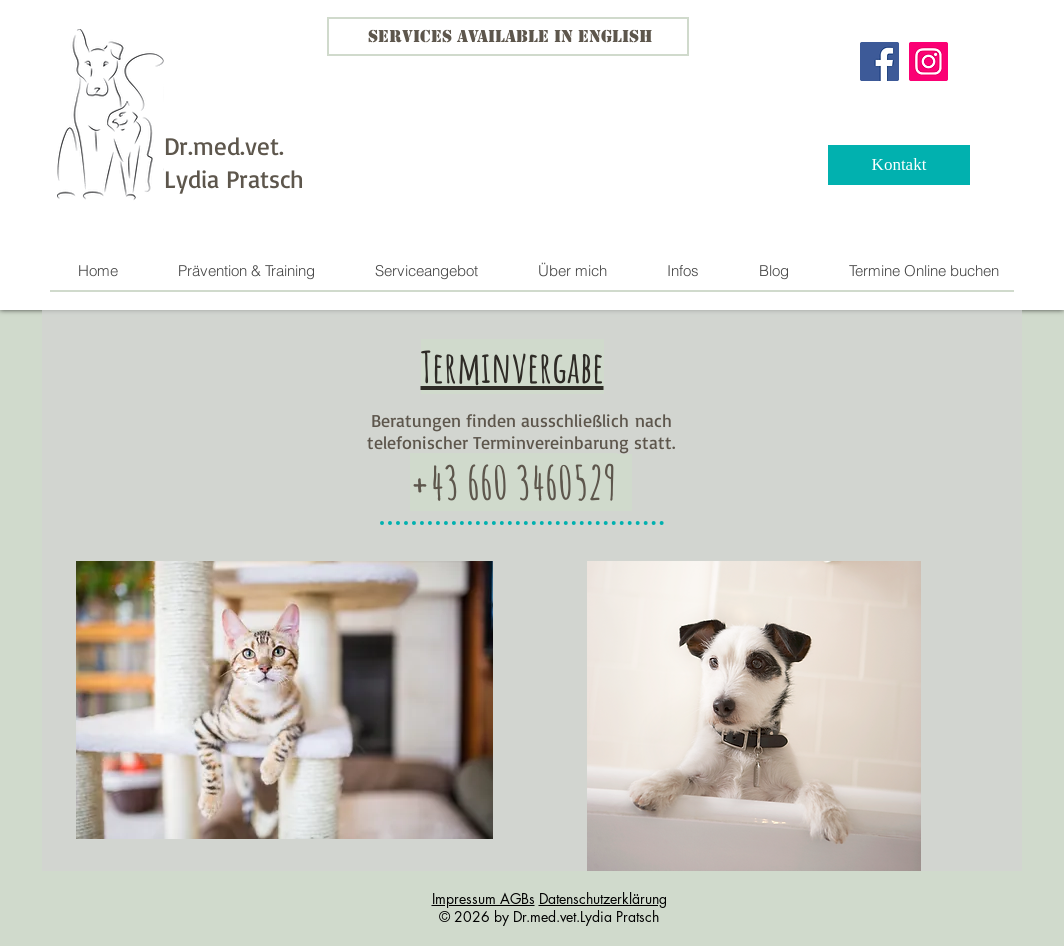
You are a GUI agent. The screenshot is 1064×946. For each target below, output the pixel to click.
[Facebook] (879, 61)
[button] (425, 270)
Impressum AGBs (483, 898)
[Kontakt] (899, 165)
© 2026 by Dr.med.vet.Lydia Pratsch (549, 916)
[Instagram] (928, 61)
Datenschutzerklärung (603, 898)
